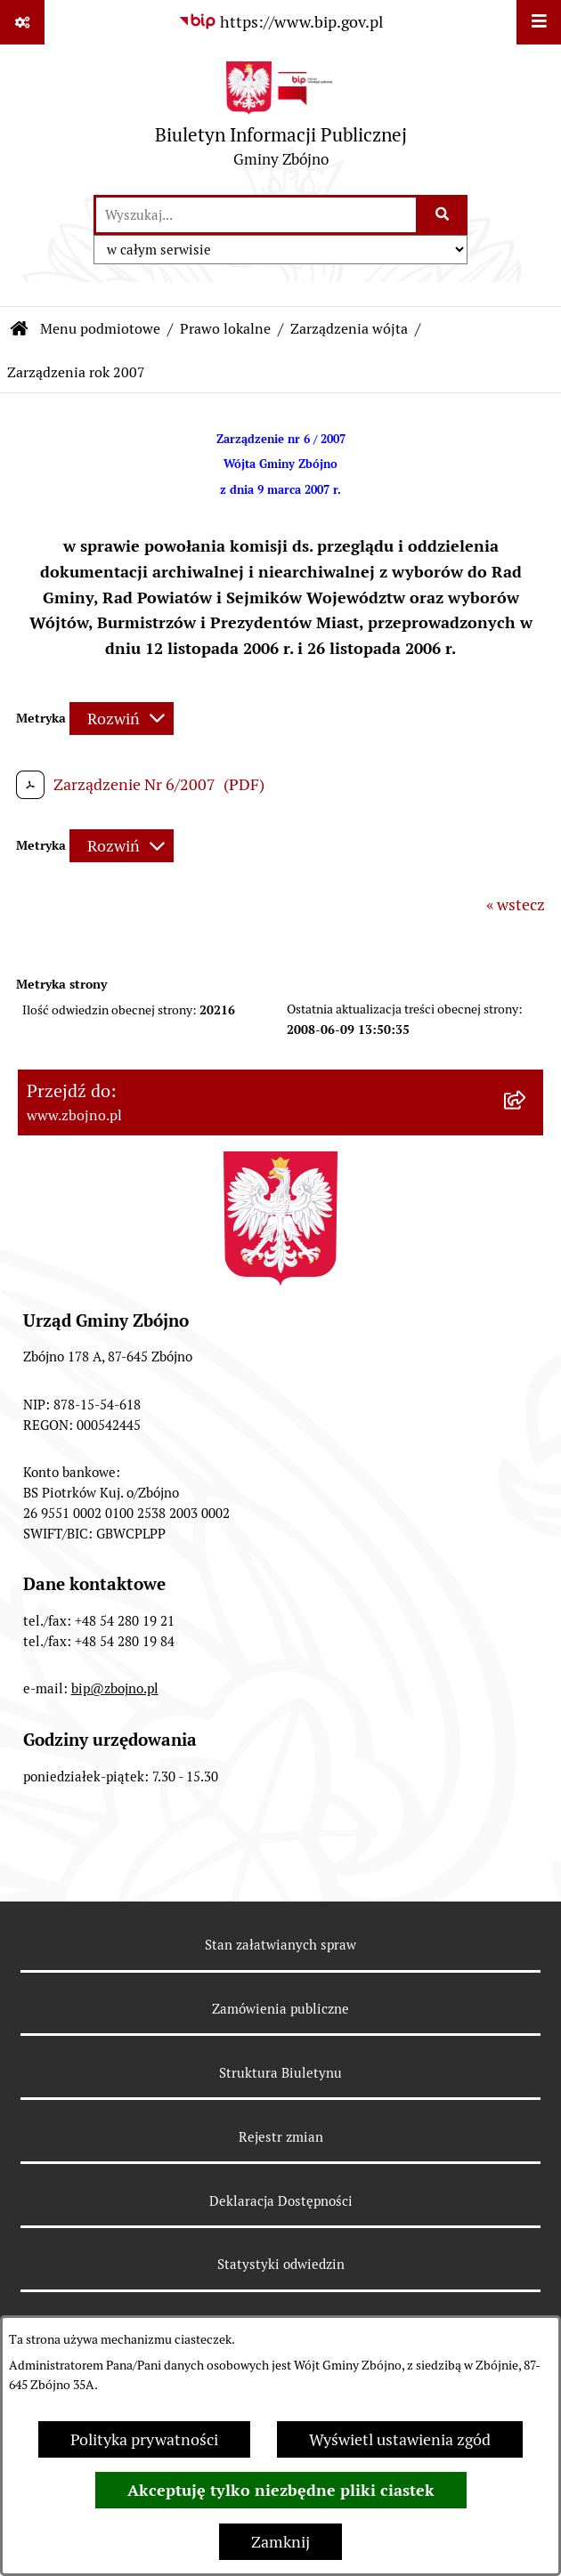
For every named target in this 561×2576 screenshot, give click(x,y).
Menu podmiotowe (100, 328)
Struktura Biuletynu (280, 2072)
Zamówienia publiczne (280, 2008)
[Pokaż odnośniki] (22, 22)
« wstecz (515, 904)
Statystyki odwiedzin (281, 2264)
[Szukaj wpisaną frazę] (443, 215)
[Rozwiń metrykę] (121, 718)
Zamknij (280, 2542)
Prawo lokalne (225, 328)
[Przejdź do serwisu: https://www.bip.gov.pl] (280, 22)
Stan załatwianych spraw (280, 1944)
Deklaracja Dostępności (281, 2200)
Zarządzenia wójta (349, 328)
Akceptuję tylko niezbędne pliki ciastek (281, 2490)
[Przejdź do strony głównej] (281, 118)
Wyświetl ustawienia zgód (400, 2439)
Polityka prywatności (144, 2439)
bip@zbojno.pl (115, 1688)
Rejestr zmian (281, 2136)
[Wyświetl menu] (538, 22)
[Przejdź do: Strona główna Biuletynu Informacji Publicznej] (19, 329)
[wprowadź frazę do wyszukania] (256, 215)
